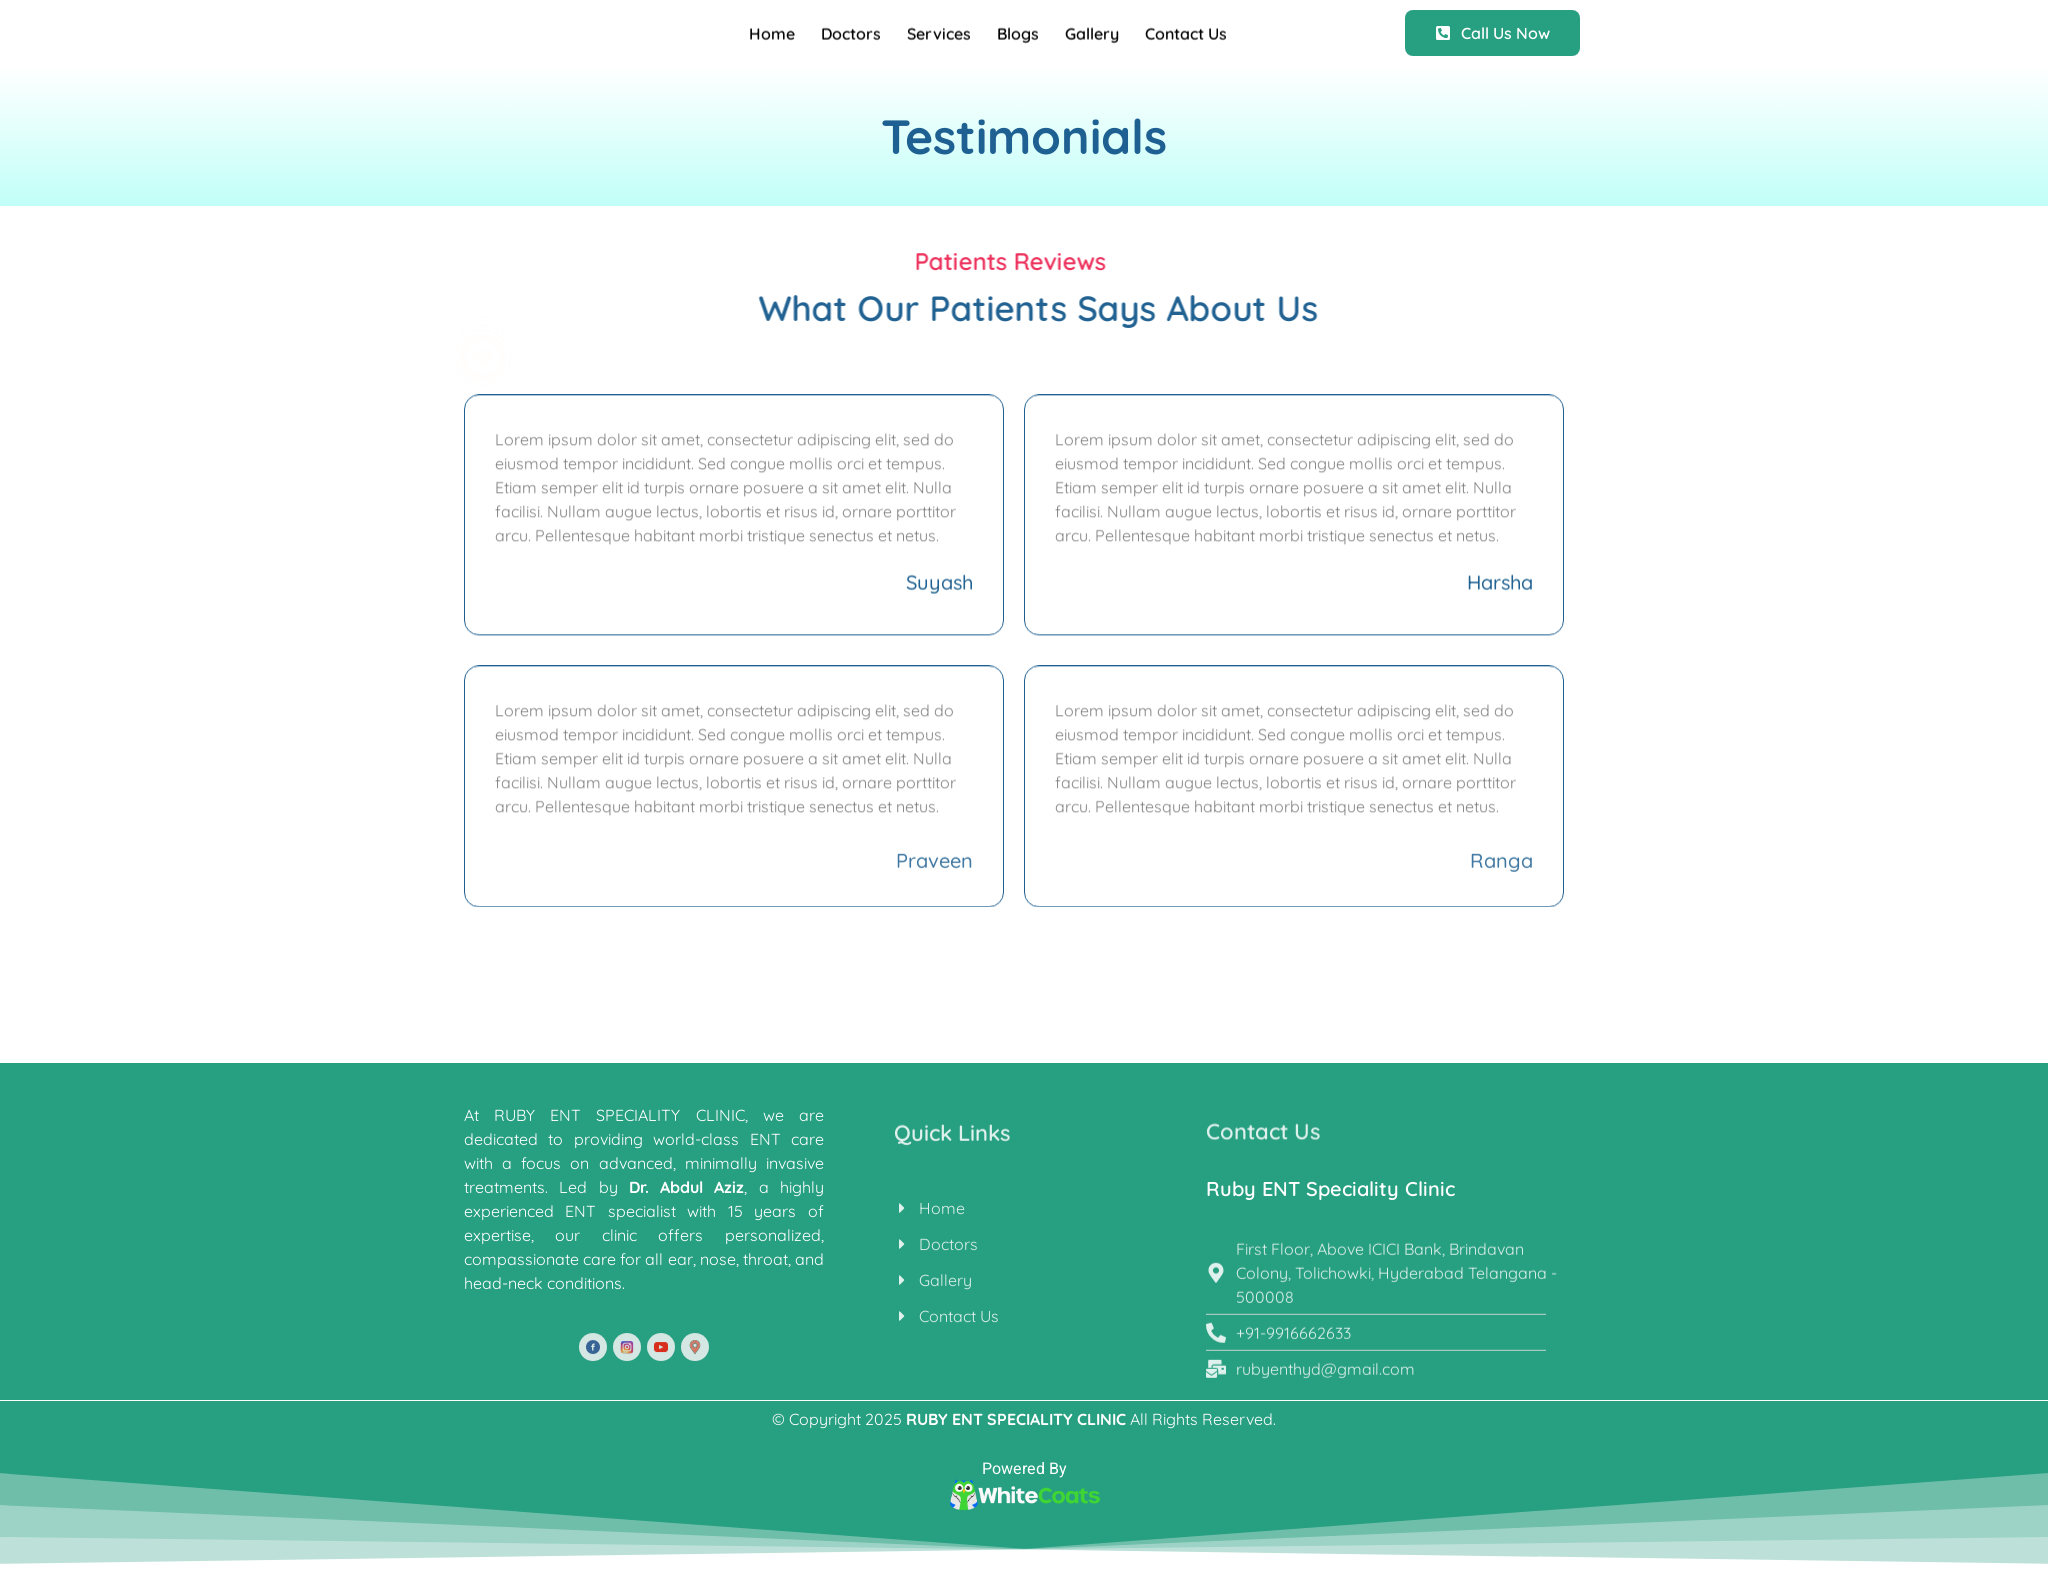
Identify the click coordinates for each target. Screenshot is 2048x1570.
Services (939, 41)
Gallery (1092, 41)
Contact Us (1186, 41)
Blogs (1018, 41)
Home (772, 41)
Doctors (851, 41)
